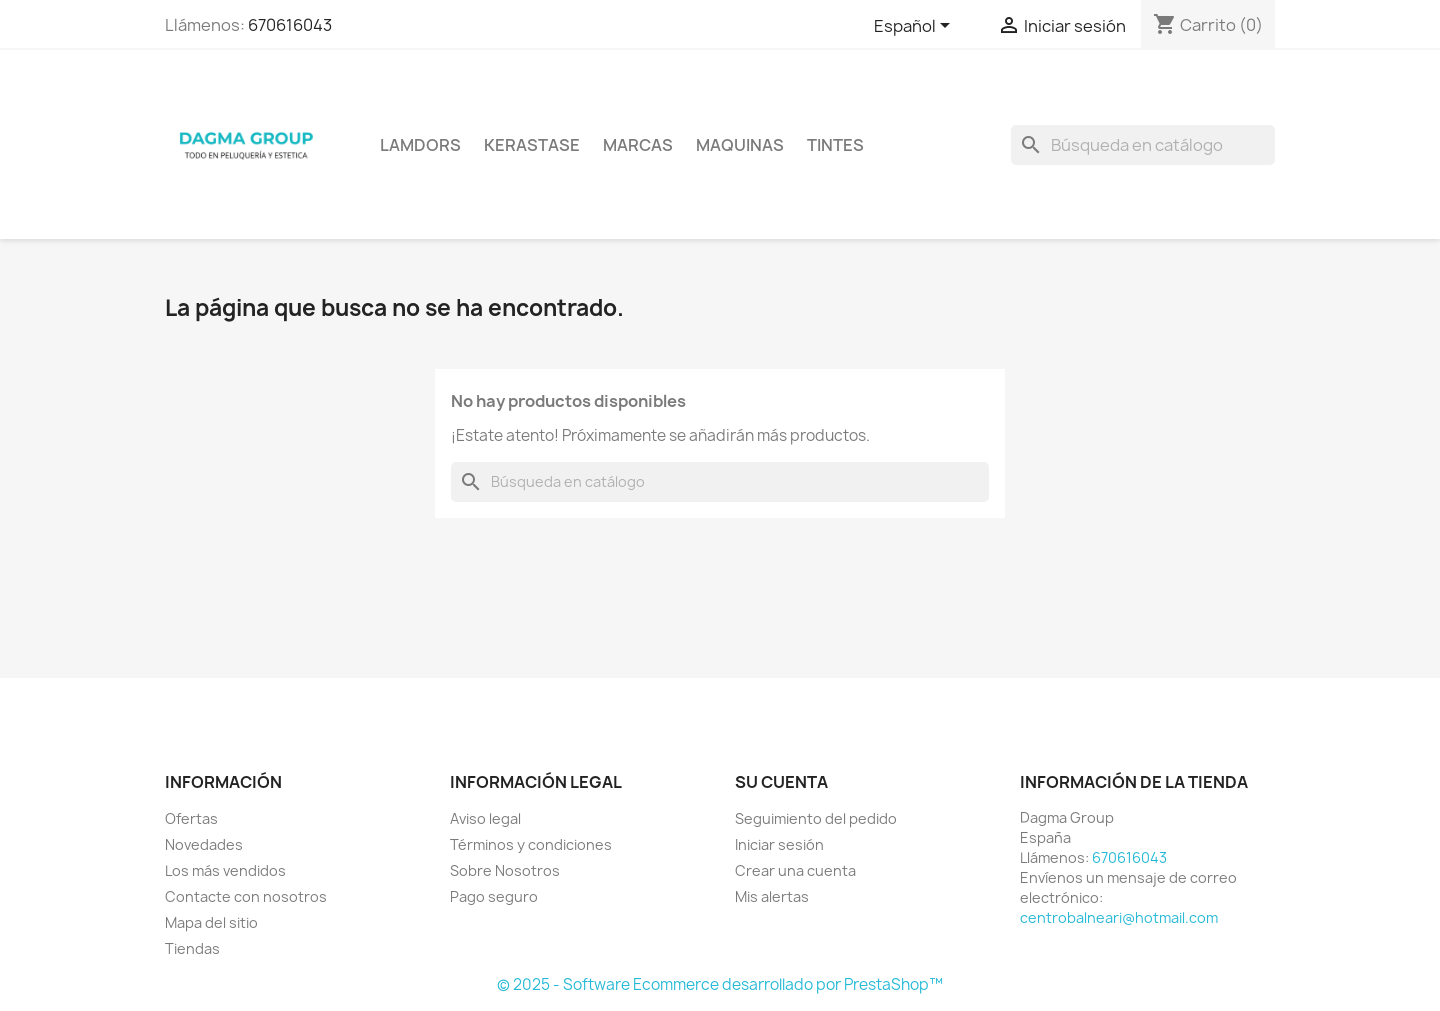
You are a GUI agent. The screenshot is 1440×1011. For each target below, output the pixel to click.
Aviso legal (485, 818)
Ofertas (191, 818)
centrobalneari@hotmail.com (1119, 917)
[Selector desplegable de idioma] (915, 27)
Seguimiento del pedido (816, 818)
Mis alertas (772, 896)
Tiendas (192, 948)
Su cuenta (781, 782)
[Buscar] (1143, 145)
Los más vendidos (225, 870)
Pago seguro (494, 896)
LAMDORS (420, 145)
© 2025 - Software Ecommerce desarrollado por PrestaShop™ (720, 984)
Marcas (638, 145)
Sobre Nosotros (505, 870)
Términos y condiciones (531, 844)
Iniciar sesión (779, 844)
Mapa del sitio (211, 922)
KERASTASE (532, 145)
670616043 (290, 25)
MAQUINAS (740, 145)
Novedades (204, 844)
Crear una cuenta (795, 870)
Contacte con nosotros (246, 896)
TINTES (835, 145)
